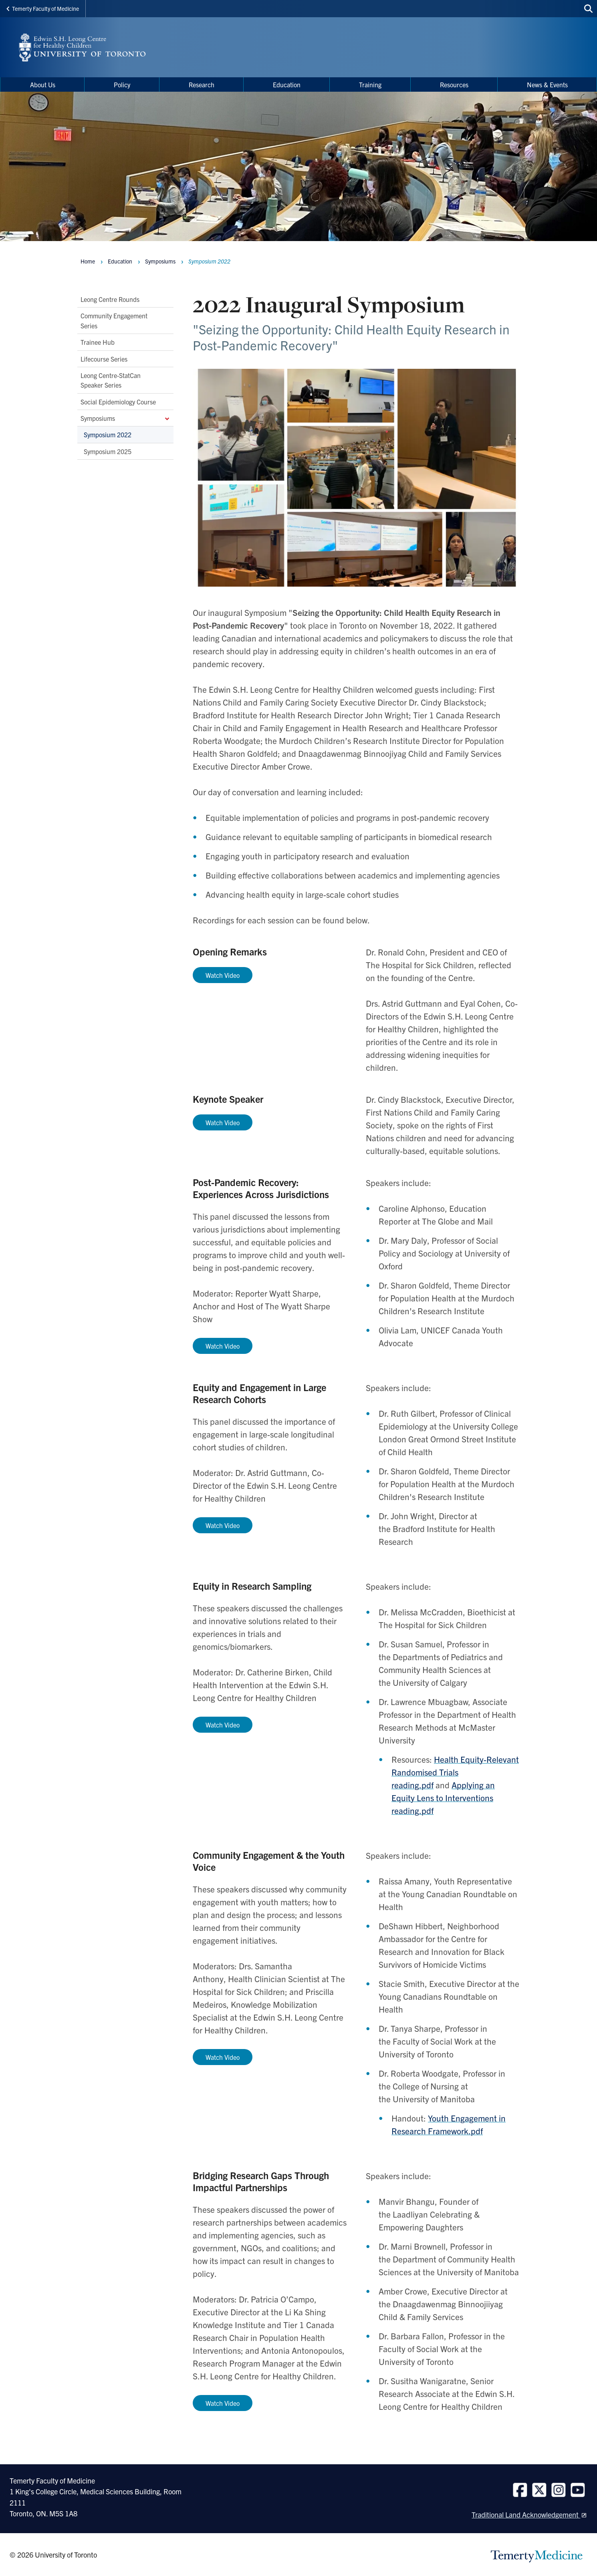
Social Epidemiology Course (118, 402)
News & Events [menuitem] (547, 84)
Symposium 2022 (107, 434)
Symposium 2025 (107, 451)
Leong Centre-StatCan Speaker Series (111, 380)
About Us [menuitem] (42, 84)
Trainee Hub (98, 342)
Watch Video (223, 1122)
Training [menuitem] (370, 84)
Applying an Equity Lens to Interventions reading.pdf (443, 1798)
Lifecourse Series (104, 358)
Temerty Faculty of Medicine (42, 8)
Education (120, 261)
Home (88, 261)
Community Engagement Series (114, 320)
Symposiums (125, 418)
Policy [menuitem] (122, 84)
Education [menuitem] (287, 84)
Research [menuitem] (201, 84)
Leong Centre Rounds (110, 299)
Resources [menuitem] (454, 84)
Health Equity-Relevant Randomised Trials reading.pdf (455, 1772)
